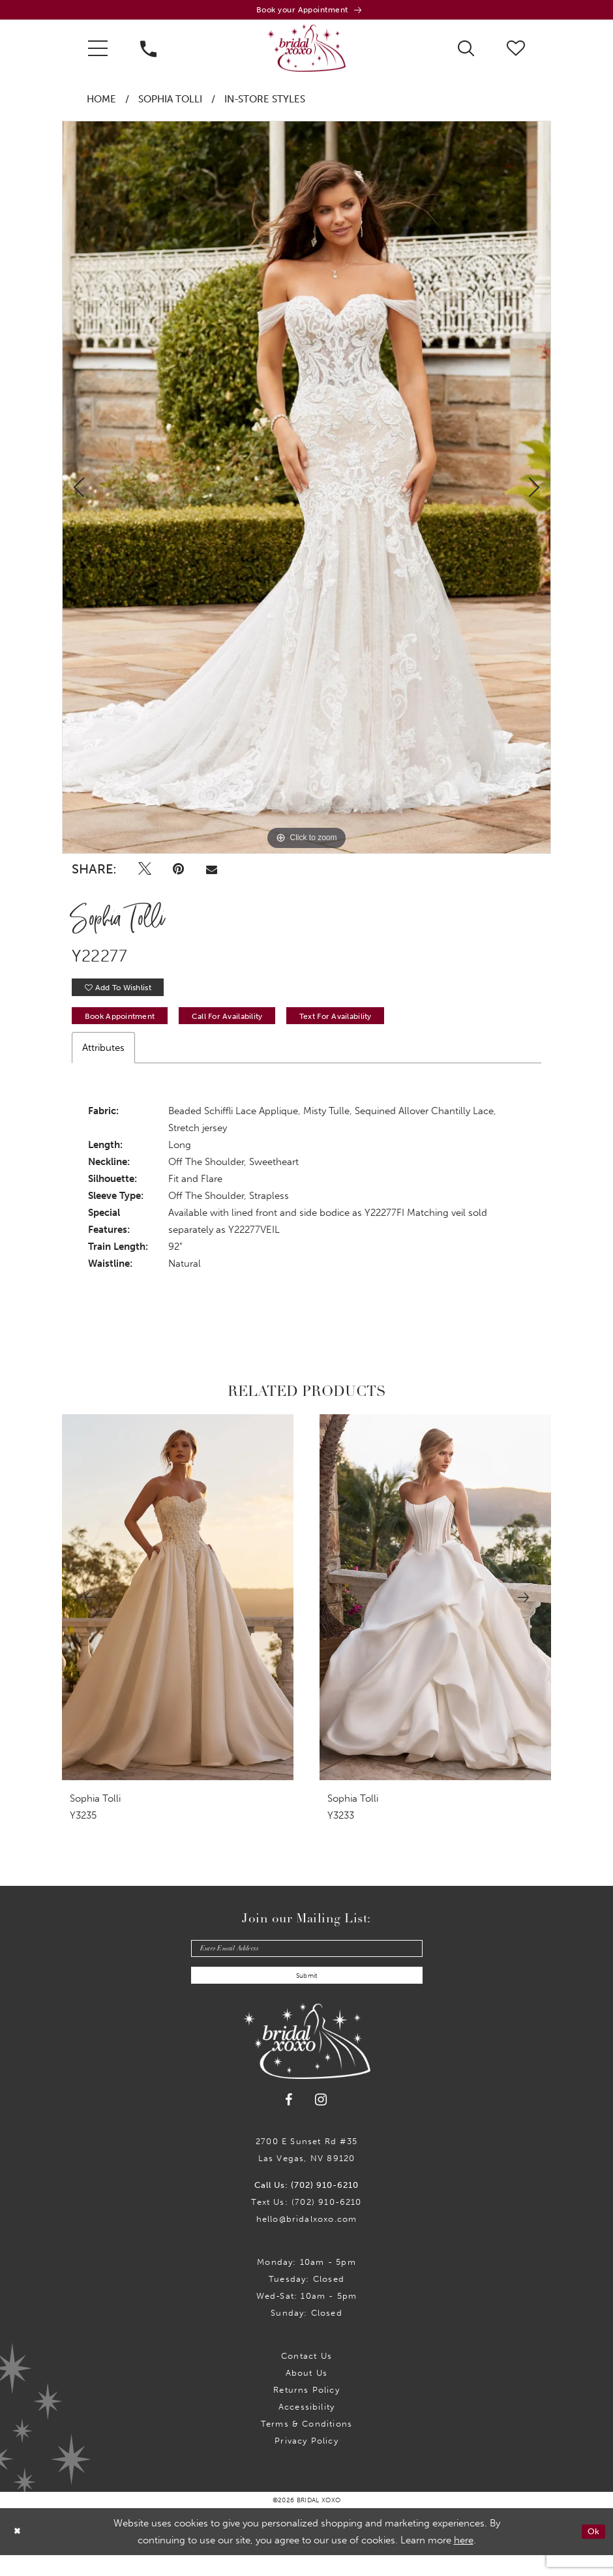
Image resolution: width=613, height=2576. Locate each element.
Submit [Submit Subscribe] (306, 1995)
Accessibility (306, 2427)
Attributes (103, 1061)
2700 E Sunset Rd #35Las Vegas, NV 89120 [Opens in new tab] (306, 2170)
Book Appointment (128, 1028)
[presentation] (177, 1611)
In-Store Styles (264, 103)
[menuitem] (98, 51)
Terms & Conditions (306, 2444)
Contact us (306, 2377)
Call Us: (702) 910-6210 (306, 2206)
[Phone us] (148, 51)
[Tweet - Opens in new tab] (145, 873)
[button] (98, 51)
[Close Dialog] (19, 2552)
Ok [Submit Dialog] (592, 2552)
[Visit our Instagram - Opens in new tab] (321, 2120)
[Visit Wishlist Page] (515, 51)
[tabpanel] (306, 491)
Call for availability (255, 1028)
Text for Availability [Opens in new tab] (382, 1028)
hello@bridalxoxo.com (306, 2240)
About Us (307, 2394)
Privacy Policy (306, 2461)
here (463, 2561)
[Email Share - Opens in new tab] (211, 872)
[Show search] (465, 51)
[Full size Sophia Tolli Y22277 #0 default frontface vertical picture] (306, 491)
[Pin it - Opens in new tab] (179, 873)
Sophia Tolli (170, 103)
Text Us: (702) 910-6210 (306, 2223)
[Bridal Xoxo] (306, 51)
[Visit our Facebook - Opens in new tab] (289, 2120)
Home (101, 103)
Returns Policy (306, 2411)
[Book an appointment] (306, 11)
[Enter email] (307, 1963)
